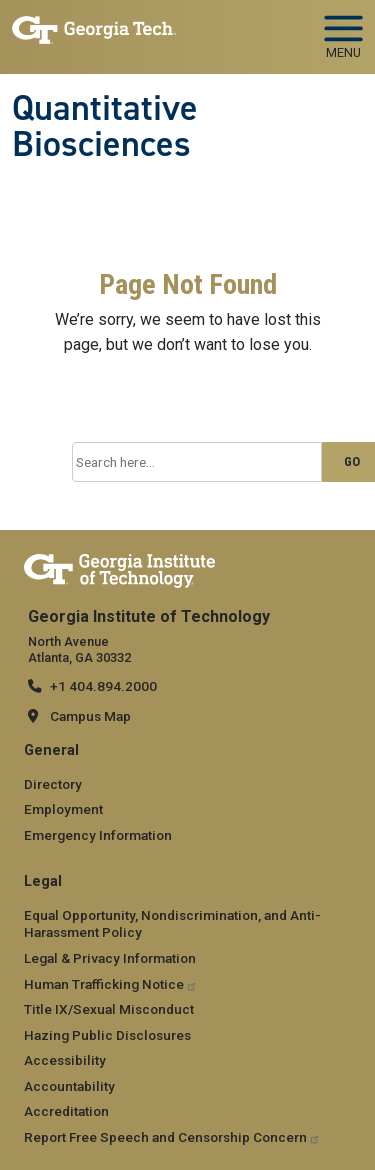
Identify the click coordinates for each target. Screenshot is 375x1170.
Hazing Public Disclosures (107, 1035)
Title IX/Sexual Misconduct (109, 1009)
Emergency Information (98, 835)
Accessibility (65, 1060)
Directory (53, 784)
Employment (63, 809)
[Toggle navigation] (343, 30)
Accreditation (66, 1111)
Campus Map (90, 716)
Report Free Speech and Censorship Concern (172, 1137)
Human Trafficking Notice (111, 984)
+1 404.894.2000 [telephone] (103, 686)
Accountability (69, 1086)
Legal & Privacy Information (110, 958)
